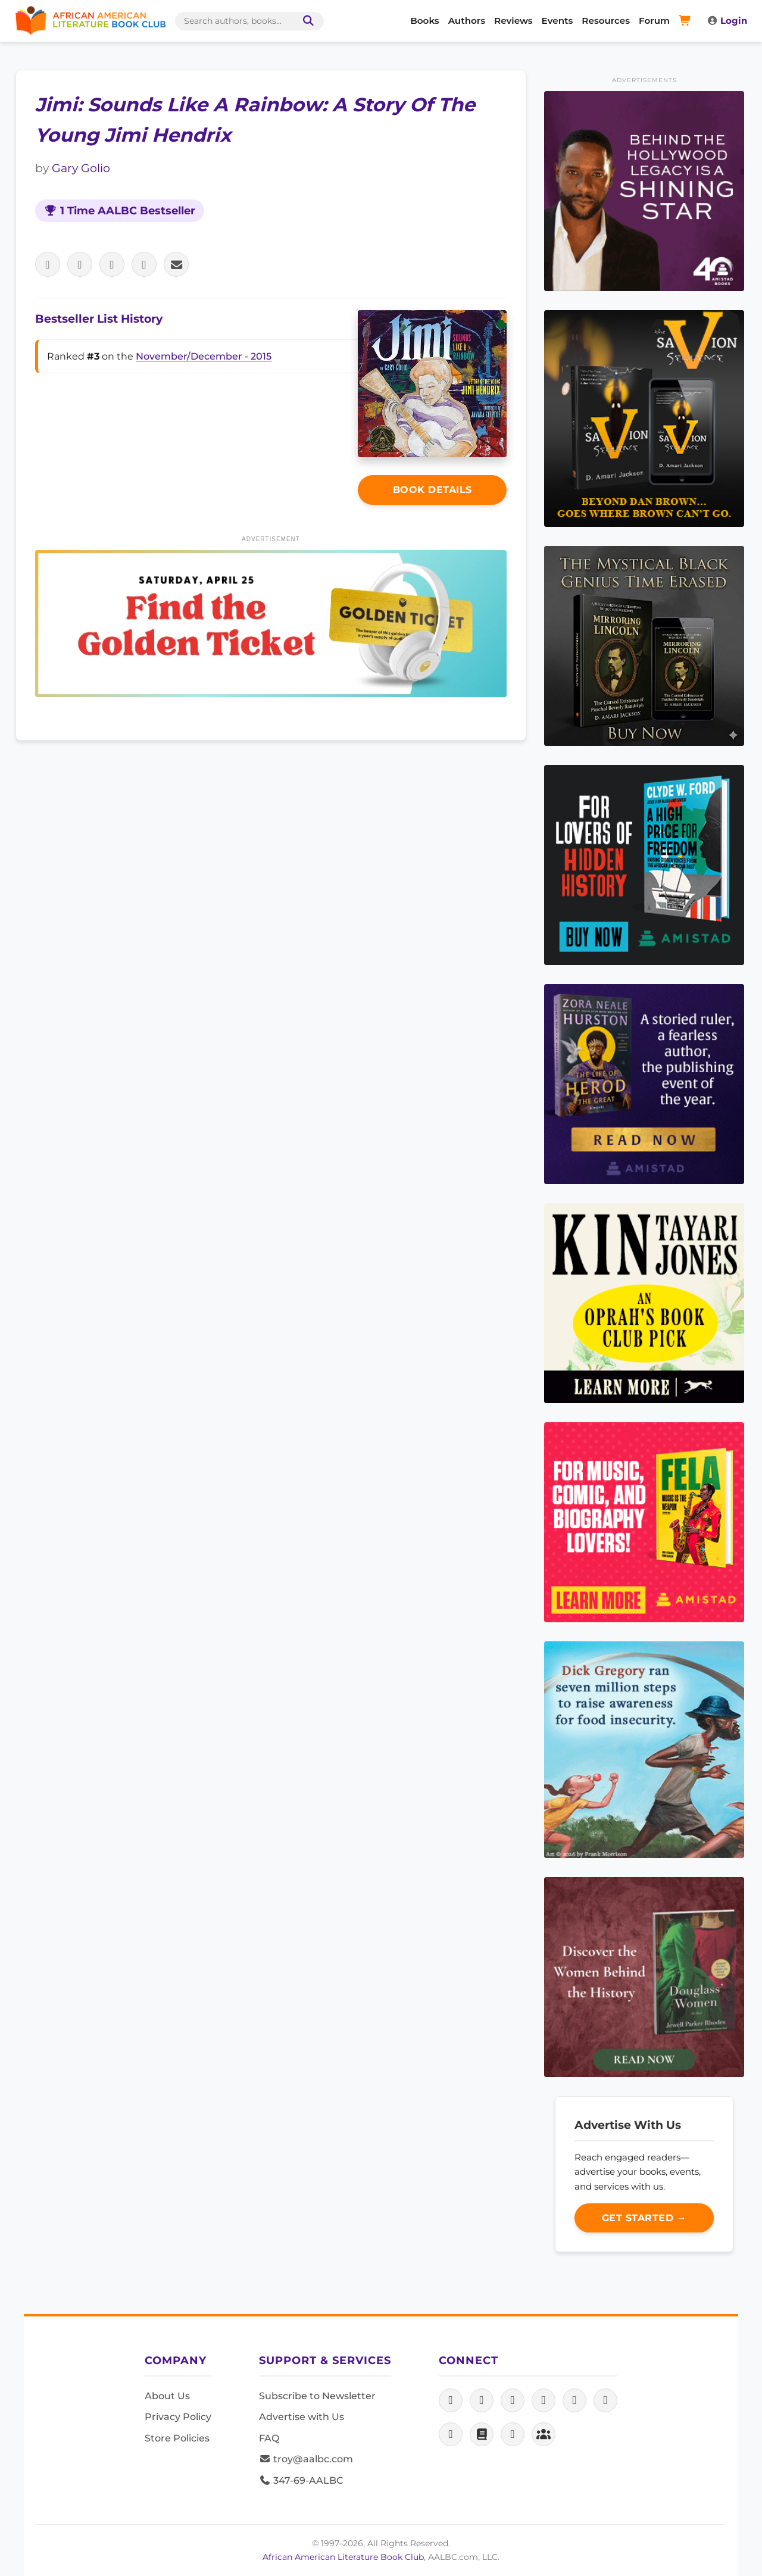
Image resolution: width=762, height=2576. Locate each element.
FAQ (269, 2438)
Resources (606, 20)
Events (557, 20)
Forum (654, 20)
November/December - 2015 (203, 356)
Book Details (432, 489)
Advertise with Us (301, 2416)
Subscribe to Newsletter (317, 2396)
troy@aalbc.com (306, 2459)
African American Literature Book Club (343, 2557)
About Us (167, 2396)
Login (727, 20)
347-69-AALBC (301, 2480)
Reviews (513, 20)
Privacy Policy (178, 2416)
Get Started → (644, 2218)
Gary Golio (81, 168)
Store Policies (177, 2438)
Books (424, 20)
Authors (466, 20)
